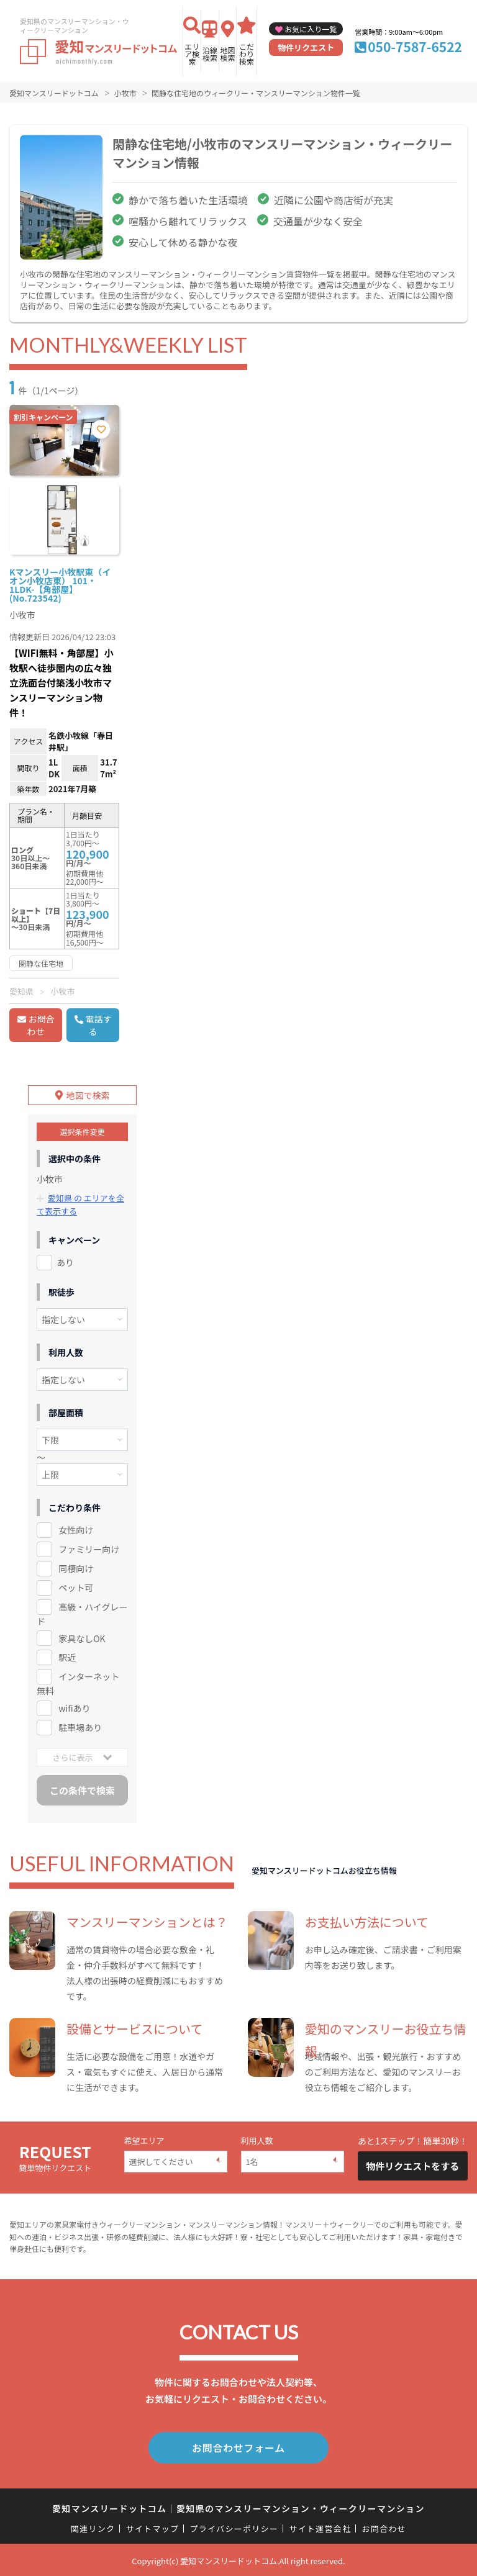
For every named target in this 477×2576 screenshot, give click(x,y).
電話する (99, 1025)
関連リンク (93, 2527)
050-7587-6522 (415, 46)
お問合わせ (41, 1025)
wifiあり (74, 1708)
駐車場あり (80, 1727)
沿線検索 (209, 54)
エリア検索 (191, 53)
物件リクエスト (306, 47)
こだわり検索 (246, 53)
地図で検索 (88, 1095)
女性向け (75, 1529)
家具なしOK (81, 1638)
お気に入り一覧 (310, 29)
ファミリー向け (88, 1548)
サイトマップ (152, 2527)
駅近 (67, 1657)
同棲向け (75, 1567)
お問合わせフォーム (238, 2447)
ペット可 (75, 1587)
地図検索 (227, 54)
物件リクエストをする (412, 2165)
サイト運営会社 (320, 2527)
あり (65, 1261)
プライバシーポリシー (233, 2527)
